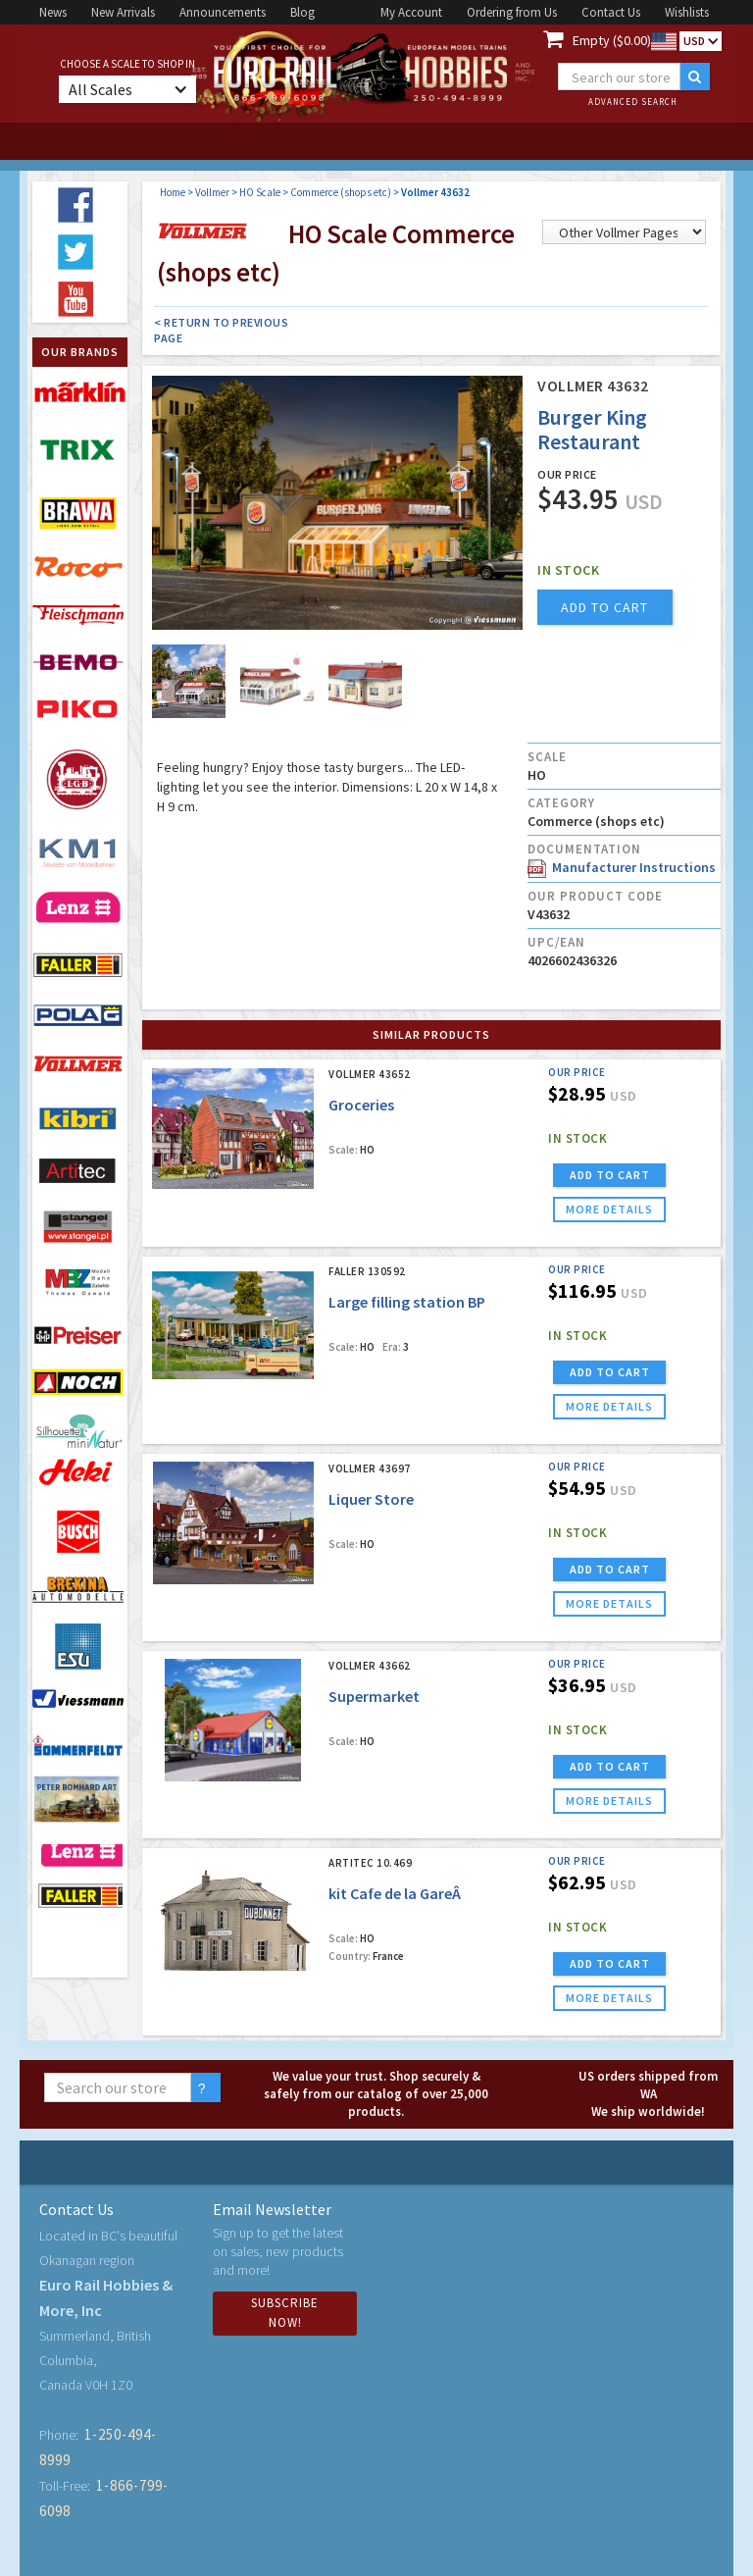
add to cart (604, 607)
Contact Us (610, 12)
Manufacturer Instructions (621, 867)
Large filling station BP (406, 1302)
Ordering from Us (512, 12)
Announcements (222, 12)
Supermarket (374, 1696)
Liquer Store (371, 1499)
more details (609, 1209)
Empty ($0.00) (612, 40)
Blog (302, 12)
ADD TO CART (610, 1174)
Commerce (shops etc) (340, 192)
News (53, 12)
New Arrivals (123, 12)
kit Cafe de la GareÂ (396, 1893)
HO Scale (259, 192)
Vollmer (212, 192)
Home (172, 192)
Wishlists (687, 12)
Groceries (361, 1104)
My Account (411, 12)
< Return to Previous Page (221, 330)
